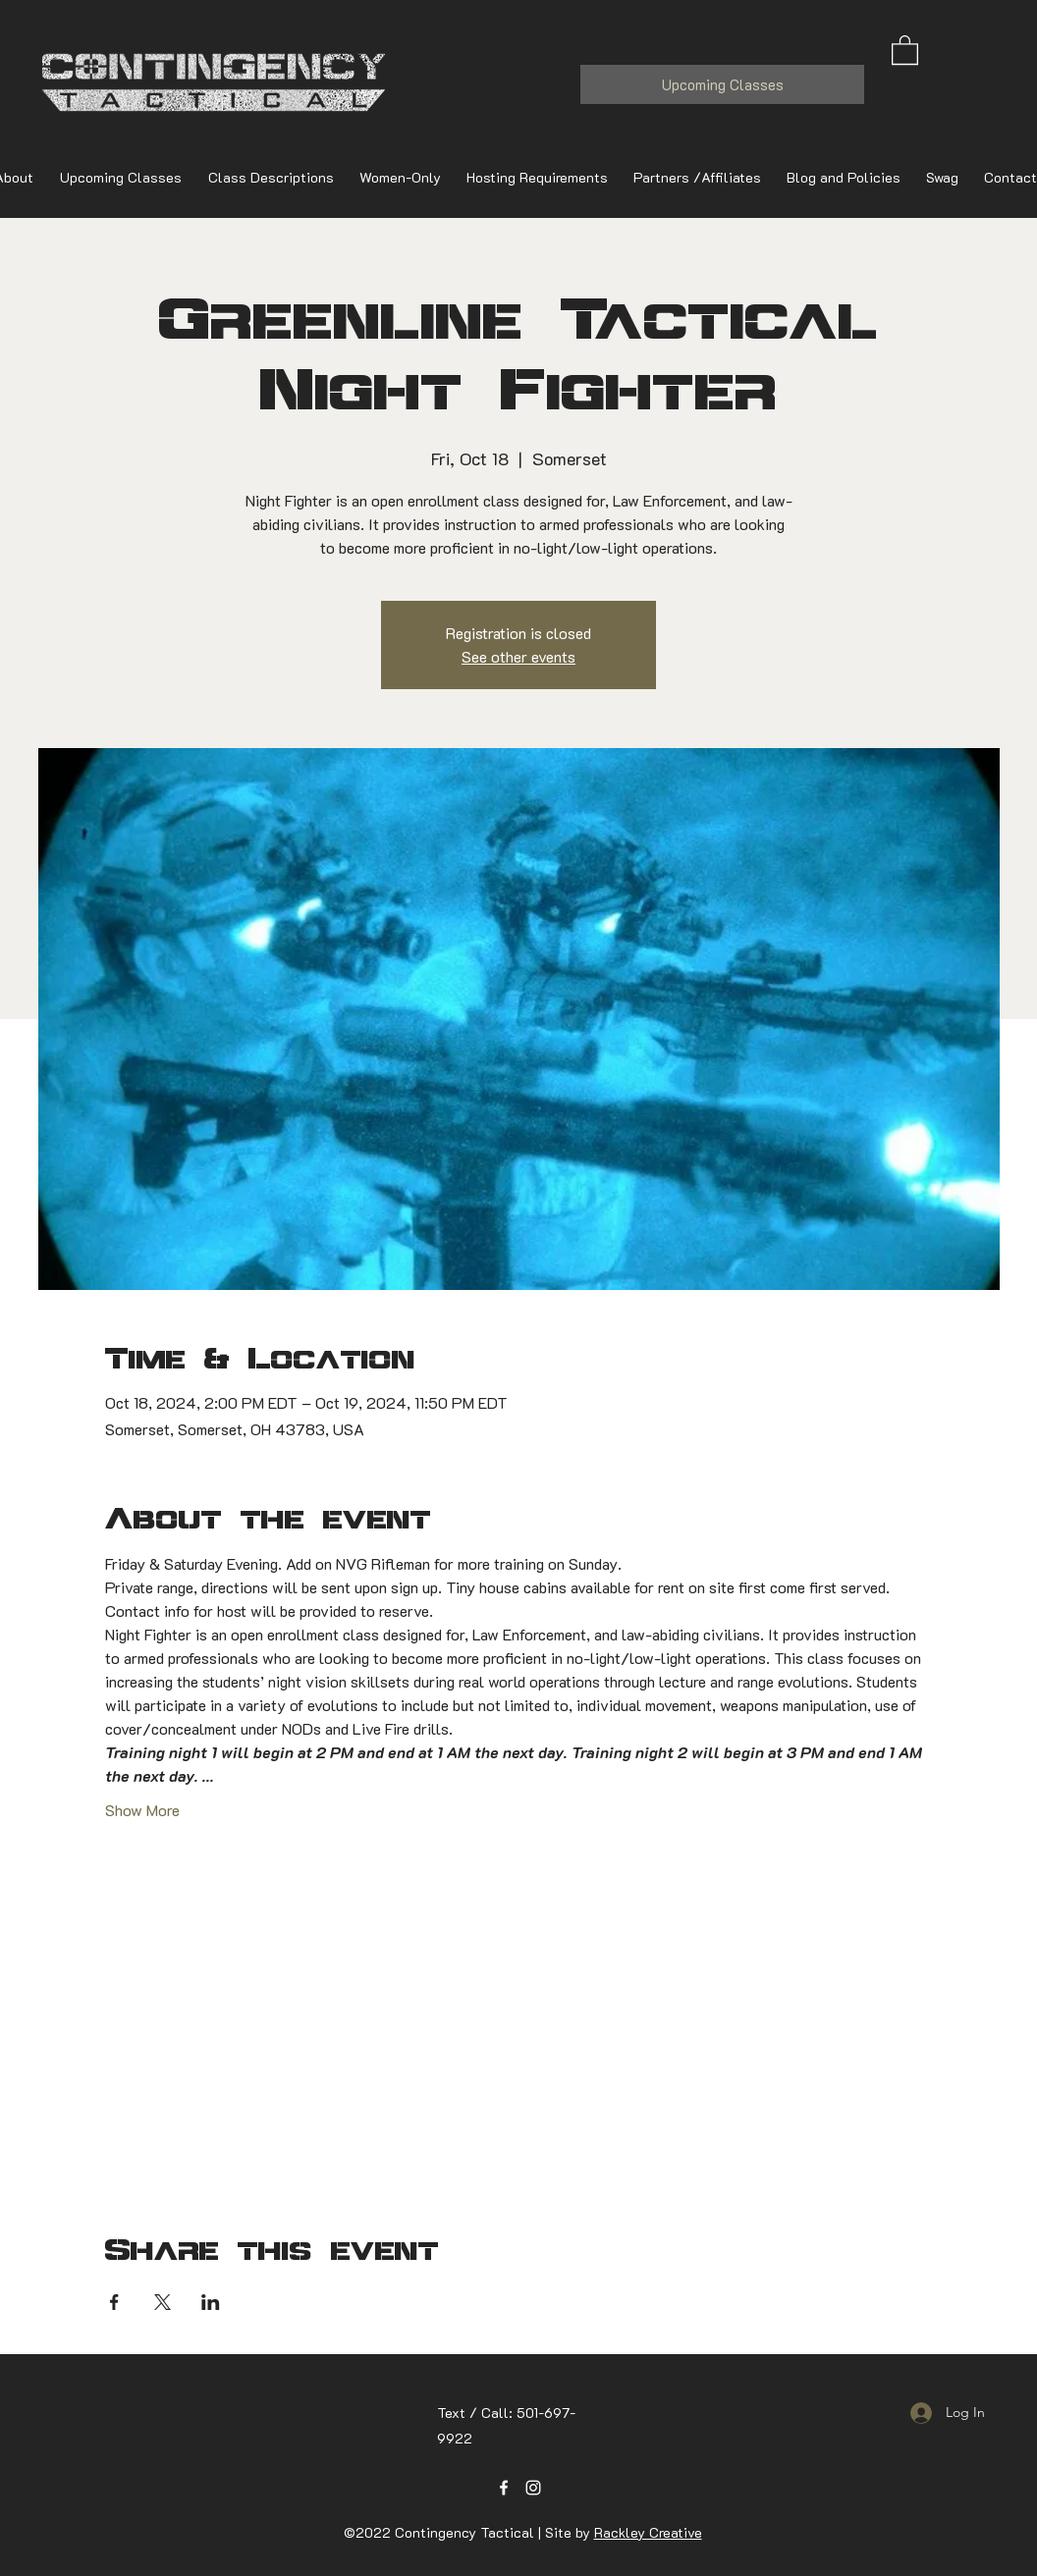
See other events (518, 656)
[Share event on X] (162, 2302)
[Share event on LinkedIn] (210, 2302)
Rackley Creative (648, 2532)
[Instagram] (533, 2487)
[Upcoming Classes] (722, 84)
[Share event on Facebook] (114, 2302)
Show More (142, 1809)
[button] (905, 49)
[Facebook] (504, 2487)
